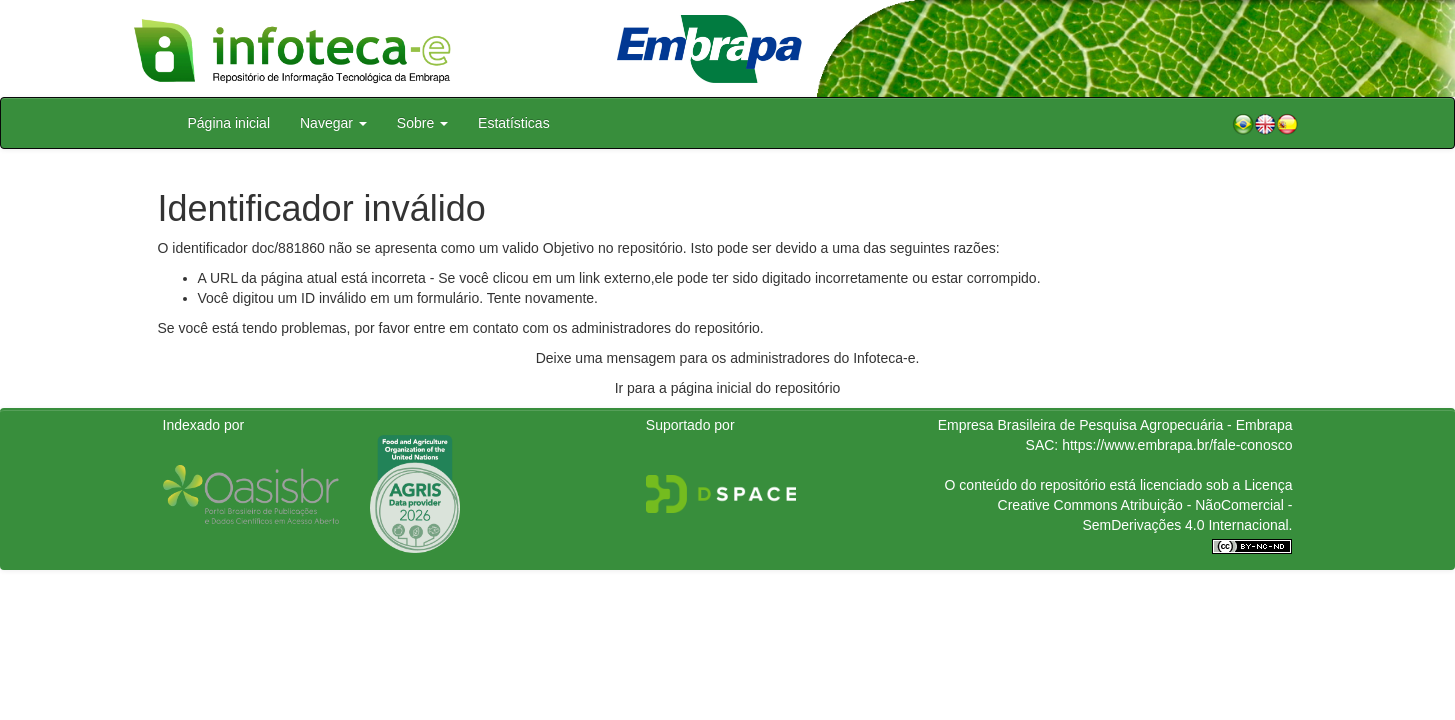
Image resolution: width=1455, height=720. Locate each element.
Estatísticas (514, 123)
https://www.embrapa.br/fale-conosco (1177, 445)
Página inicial (229, 123)
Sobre (422, 123)
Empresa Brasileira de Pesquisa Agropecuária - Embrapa (1115, 425)
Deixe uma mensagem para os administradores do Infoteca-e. (728, 358)
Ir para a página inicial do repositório (728, 388)
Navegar (333, 123)
